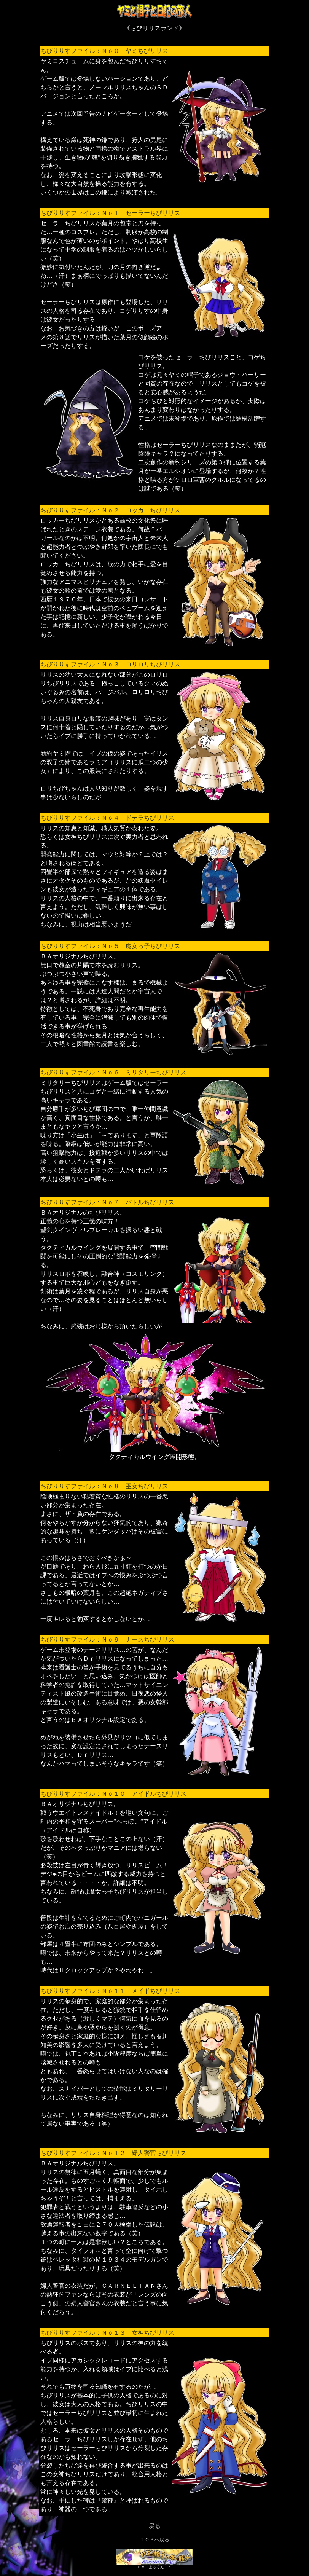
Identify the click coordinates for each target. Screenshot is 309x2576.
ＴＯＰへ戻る (154, 2540)
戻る (154, 2526)
